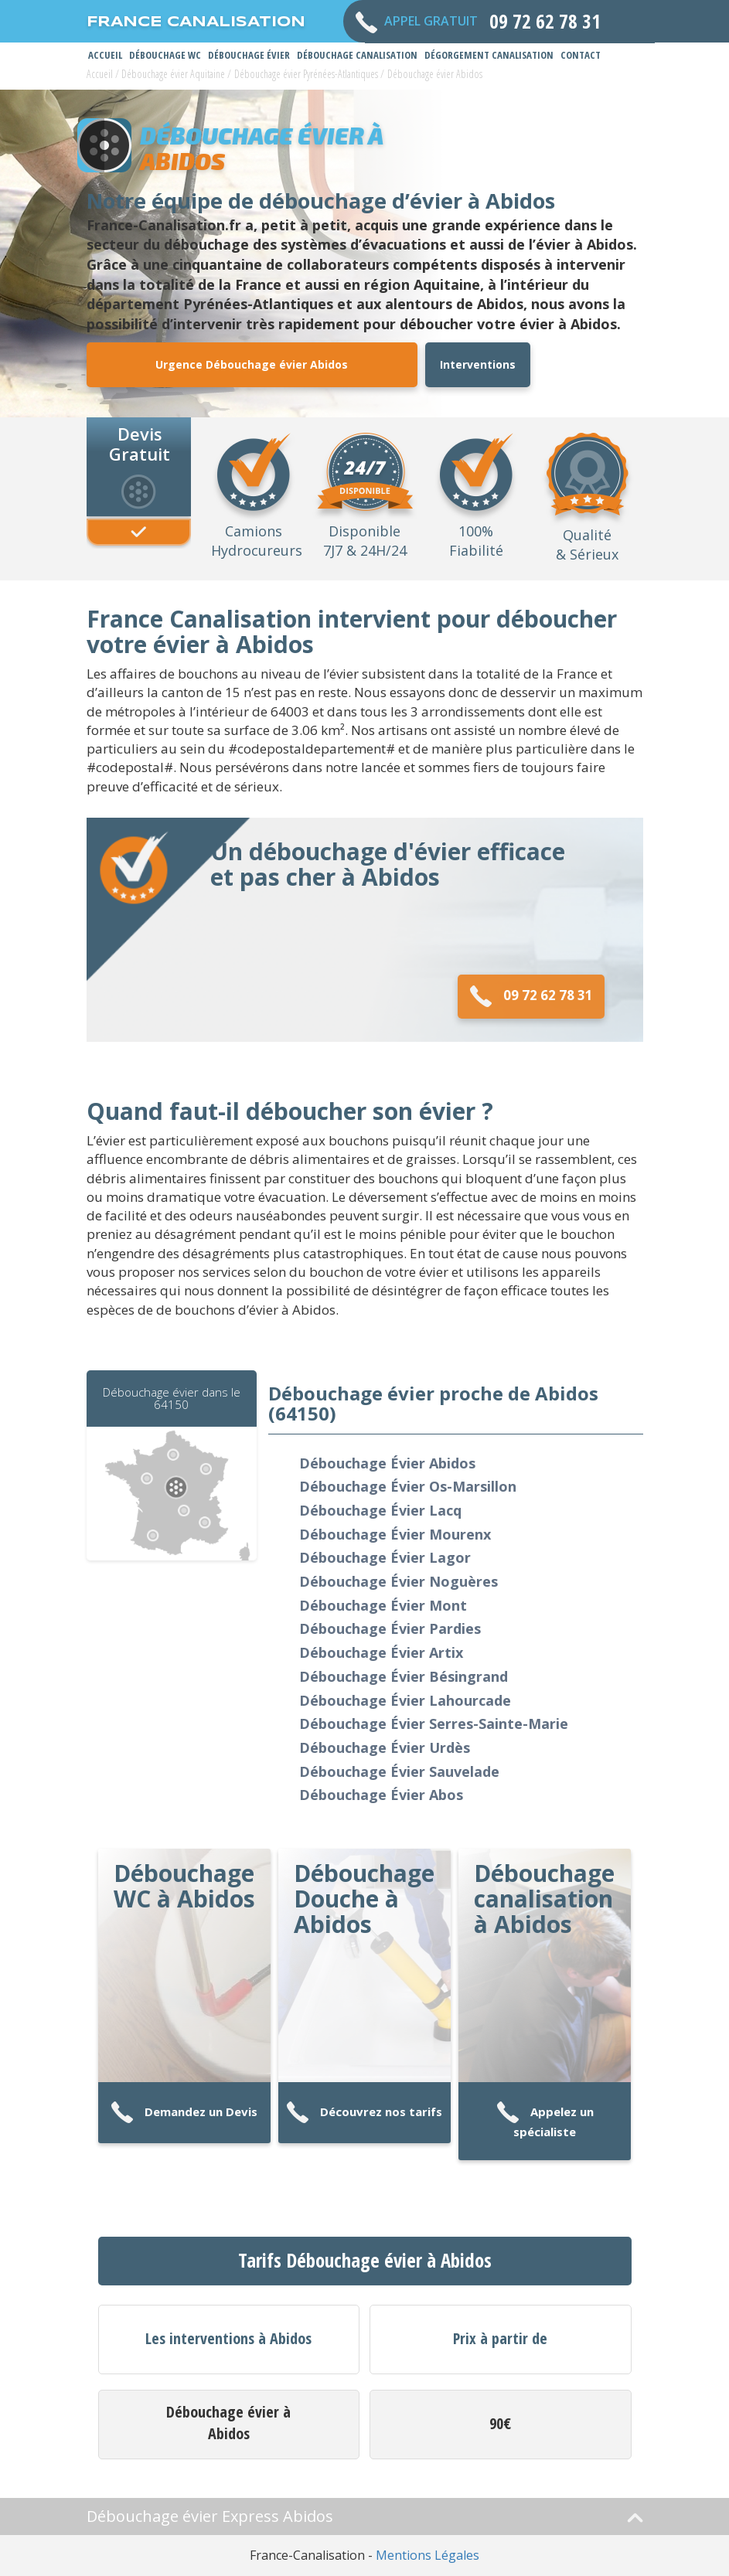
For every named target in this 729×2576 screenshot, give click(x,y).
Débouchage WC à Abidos (184, 1885)
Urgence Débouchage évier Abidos (251, 364)
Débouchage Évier (249, 55)
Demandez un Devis (184, 2112)
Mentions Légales (427, 2555)
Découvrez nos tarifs (364, 2112)
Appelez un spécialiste (545, 2120)
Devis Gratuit (139, 443)
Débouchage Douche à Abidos (364, 1898)
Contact (580, 55)
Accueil (105, 55)
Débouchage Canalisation (357, 55)
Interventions (478, 364)
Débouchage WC (165, 55)
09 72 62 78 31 (531, 996)
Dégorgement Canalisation (489, 55)
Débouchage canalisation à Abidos (544, 1898)
